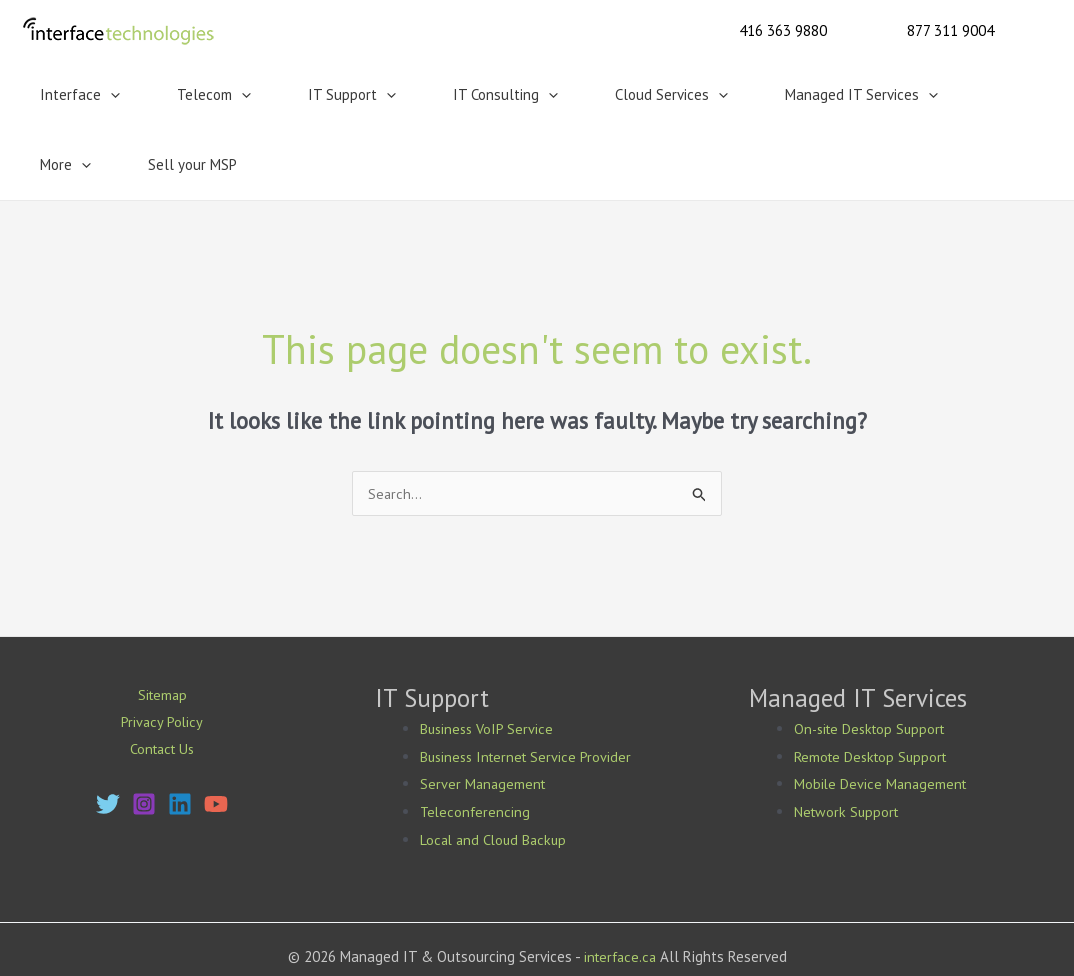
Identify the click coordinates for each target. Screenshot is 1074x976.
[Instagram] (144, 737)
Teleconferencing (476, 741)
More (858, 95)
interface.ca (619, 886)
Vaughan (679, 941)
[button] (783, 30)
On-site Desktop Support (874, 658)
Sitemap (162, 625)
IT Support (290, 95)
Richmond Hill (601, 941)
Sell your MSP (960, 94)
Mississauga (448, 941)
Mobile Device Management (882, 713)
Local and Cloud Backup (496, 769)
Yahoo (435, 913)
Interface (68, 95)
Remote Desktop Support (874, 686)
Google (386, 913)
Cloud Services (559, 95)
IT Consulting (418, 95)
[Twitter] (108, 737)
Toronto (378, 941)
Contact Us (162, 681)
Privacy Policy (162, 653)
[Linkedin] (180, 737)
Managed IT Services (724, 95)
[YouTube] (216, 737)
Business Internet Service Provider (529, 686)
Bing (500, 913)
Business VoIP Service (489, 658)
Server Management (484, 713)
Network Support (848, 741)
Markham (522, 941)
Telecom (177, 95)
